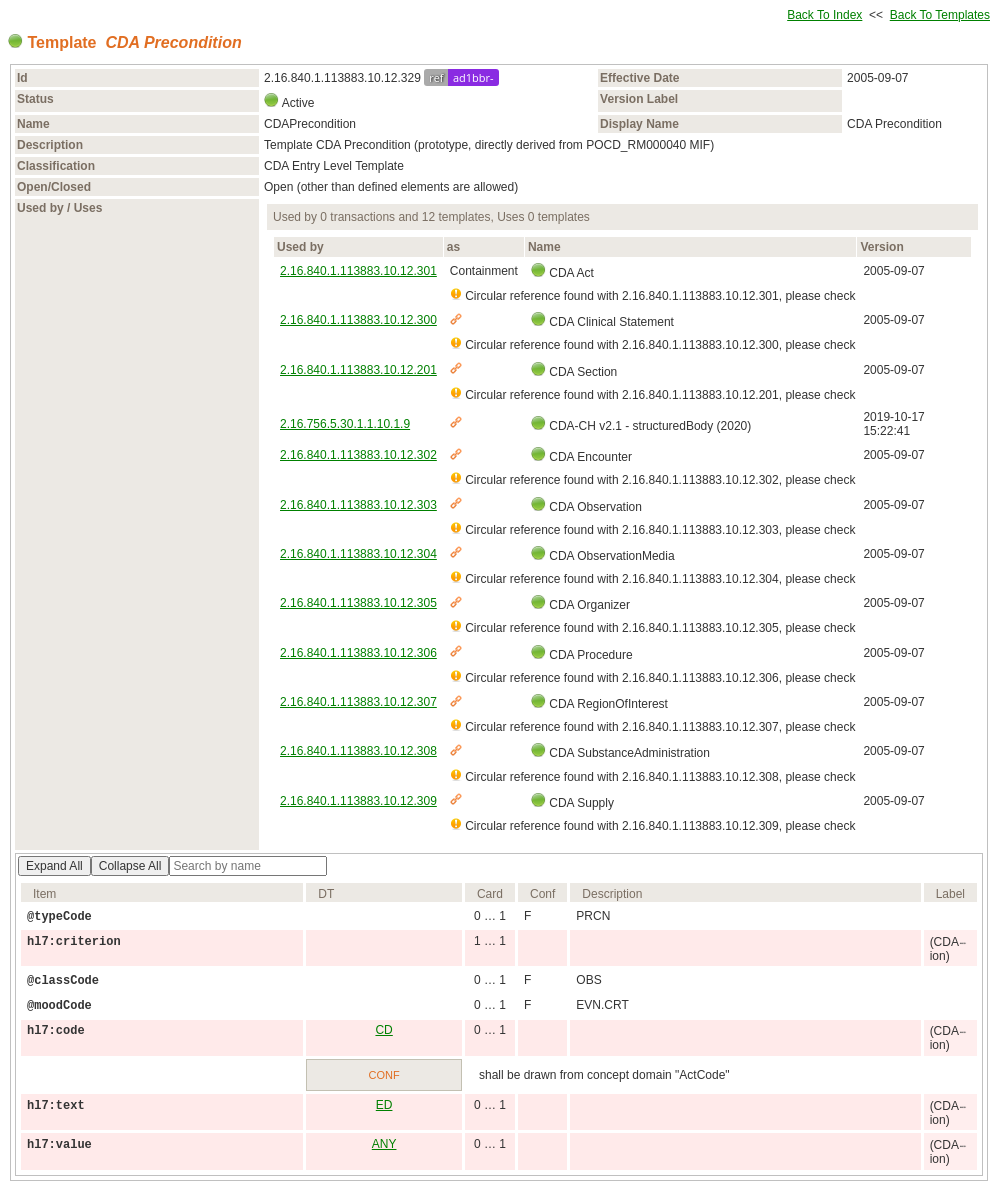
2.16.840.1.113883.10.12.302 (358, 455)
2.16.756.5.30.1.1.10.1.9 (345, 424)
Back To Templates (940, 15)
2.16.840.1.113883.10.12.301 (358, 271)
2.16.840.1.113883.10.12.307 (358, 702)
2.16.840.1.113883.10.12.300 (358, 320)
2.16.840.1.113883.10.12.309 (358, 801)
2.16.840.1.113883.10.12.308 (358, 751)
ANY (384, 1144)
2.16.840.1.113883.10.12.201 (358, 370)
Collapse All (130, 866)
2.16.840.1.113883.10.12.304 (358, 554)
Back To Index (824, 15)
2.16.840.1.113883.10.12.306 (358, 653)
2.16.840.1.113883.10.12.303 (358, 505)
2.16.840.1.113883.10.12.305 (358, 603)
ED (384, 1105)
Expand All (54, 866)
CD (383, 1030)
